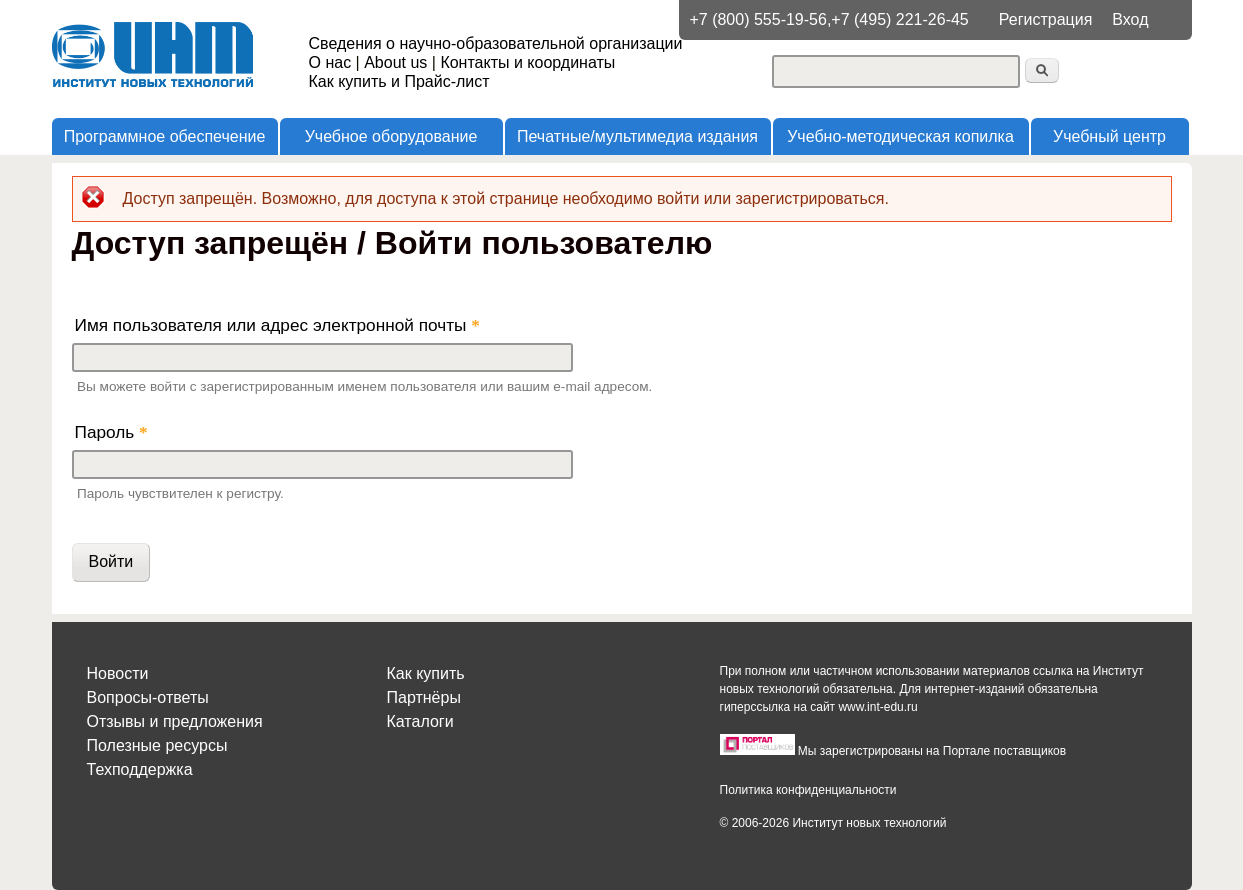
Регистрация (1046, 19)
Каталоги (420, 721)
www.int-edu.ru (877, 707)
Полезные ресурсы (157, 745)
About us (395, 62)
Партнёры (424, 697)
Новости (118, 673)
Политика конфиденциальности (808, 790)
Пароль (111, 432)
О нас (330, 62)
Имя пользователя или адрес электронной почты (277, 325)
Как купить (426, 673)
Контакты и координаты (527, 62)
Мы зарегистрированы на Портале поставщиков (932, 751)
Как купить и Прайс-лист (399, 81)
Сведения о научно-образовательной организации (496, 43)
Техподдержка (140, 769)
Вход (1130, 19)
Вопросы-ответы (148, 697)
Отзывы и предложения (175, 721)
